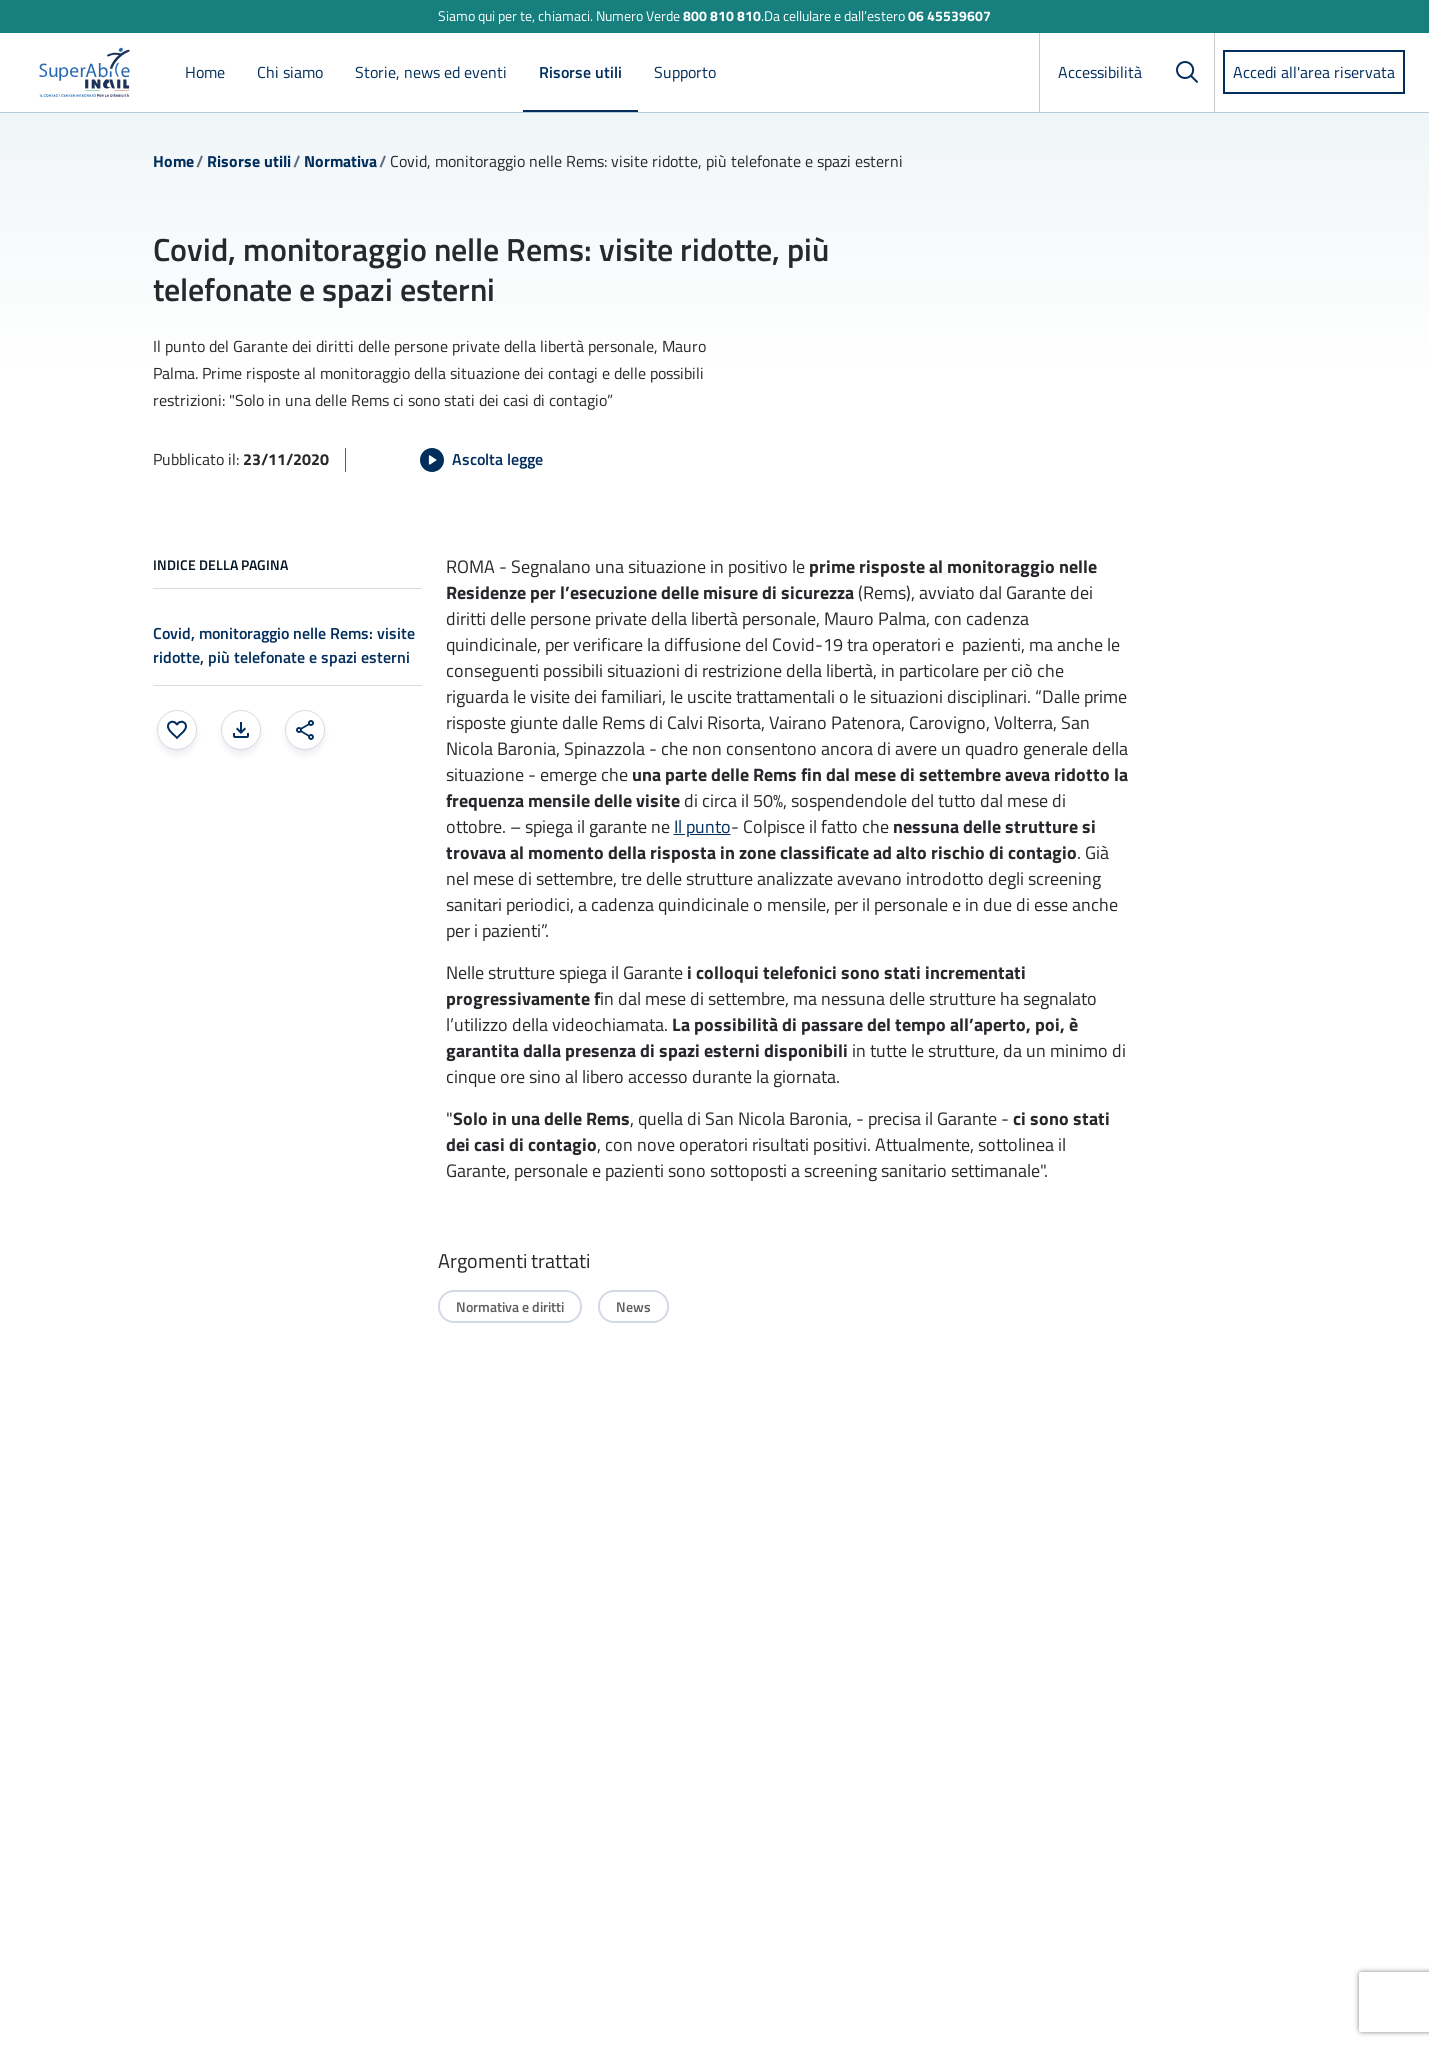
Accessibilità (1100, 72)
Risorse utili (580, 72)
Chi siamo (290, 72)
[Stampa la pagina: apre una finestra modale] (241, 730)
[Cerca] (1187, 72)
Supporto (685, 72)
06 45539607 (949, 15)
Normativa (340, 161)
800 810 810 (722, 15)
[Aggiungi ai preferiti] (177, 730)
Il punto (702, 826)
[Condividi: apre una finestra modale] (305, 730)
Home (205, 72)
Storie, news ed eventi (431, 72)
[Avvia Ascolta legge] (481, 460)
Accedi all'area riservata (1314, 72)
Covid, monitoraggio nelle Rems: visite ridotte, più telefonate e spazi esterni (284, 645)
